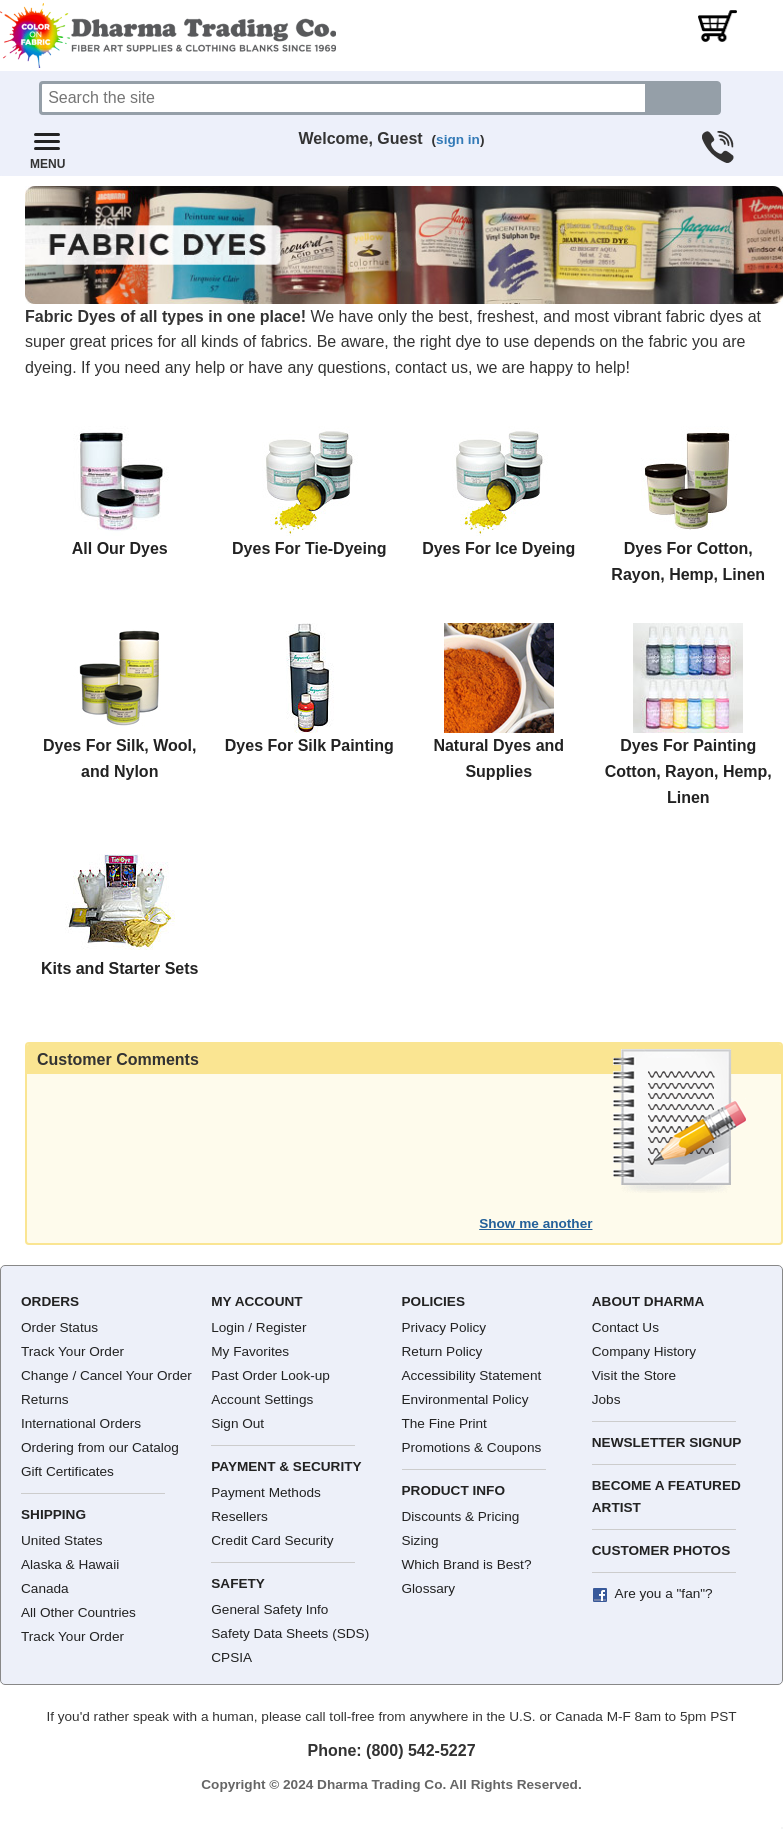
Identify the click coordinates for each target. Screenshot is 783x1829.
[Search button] (684, 98)
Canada (45, 1588)
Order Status (59, 1327)
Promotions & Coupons (472, 1447)
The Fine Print (444, 1423)
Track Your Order (72, 1351)
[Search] (343, 98)
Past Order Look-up (270, 1375)
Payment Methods (266, 1492)
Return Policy (442, 1351)
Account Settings (262, 1399)
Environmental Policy (465, 1399)
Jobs (606, 1399)
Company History (644, 1351)
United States (62, 1540)
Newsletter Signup (667, 1442)
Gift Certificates (67, 1471)
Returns (45, 1399)
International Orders (81, 1423)
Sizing (420, 1540)
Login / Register (258, 1327)
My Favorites (250, 1351)
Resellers (239, 1516)
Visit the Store (634, 1375)
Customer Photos (661, 1550)
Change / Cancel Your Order (106, 1375)
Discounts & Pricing (461, 1516)
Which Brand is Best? (467, 1564)
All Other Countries (78, 1612)
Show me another (535, 1223)
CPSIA (231, 1657)
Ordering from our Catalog (100, 1447)
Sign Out (237, 1423)
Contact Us (625, 1327)
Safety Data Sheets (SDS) (290, 1633)
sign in (458, 139)
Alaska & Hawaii (70, 1564)
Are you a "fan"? (664, 1593)
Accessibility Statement (472, 1375)
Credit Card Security (272, 1540)
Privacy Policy (444, 1327)
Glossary (429, 1588)
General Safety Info (269, 1609)
